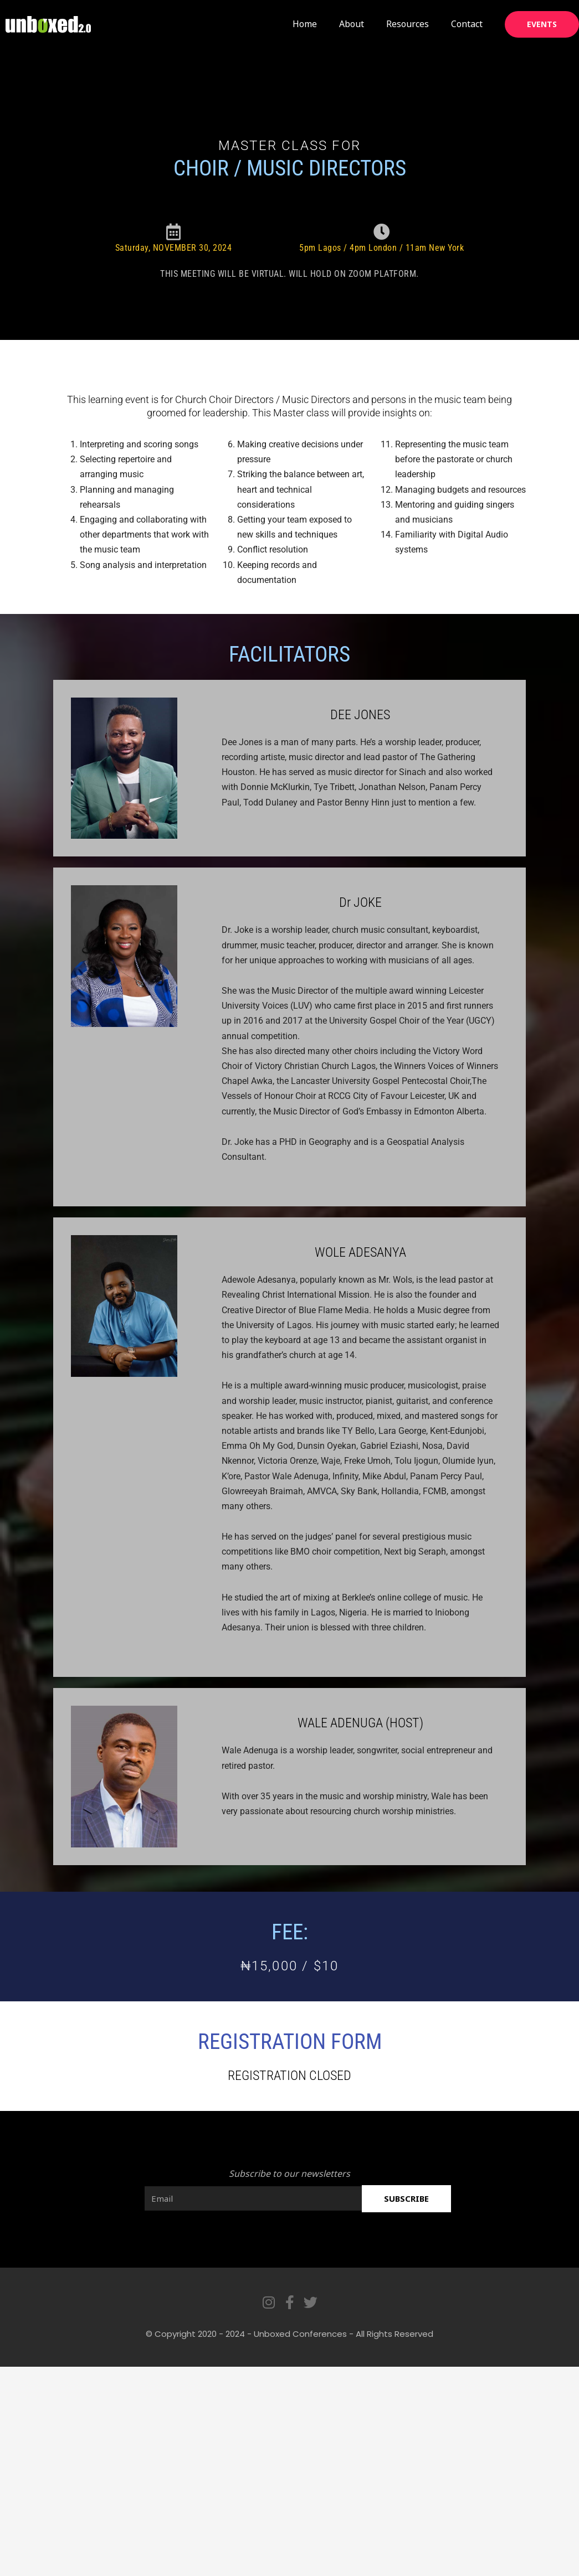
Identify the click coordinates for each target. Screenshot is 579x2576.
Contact (467, 24)
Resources (407, 24)
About (351, 24)
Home (305, 24)
